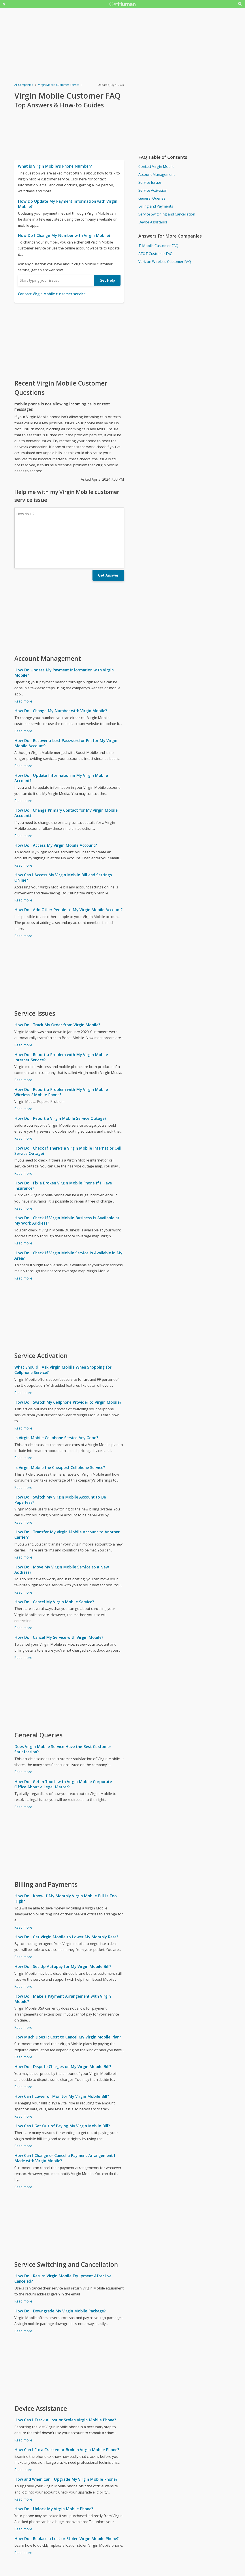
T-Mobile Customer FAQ (158, 245)
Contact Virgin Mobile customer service (52, 293)
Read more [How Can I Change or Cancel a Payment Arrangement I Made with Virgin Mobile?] (23, 2148)
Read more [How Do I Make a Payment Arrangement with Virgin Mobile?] (23, 1989)
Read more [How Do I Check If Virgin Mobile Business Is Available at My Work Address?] (23, 1204)
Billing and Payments (155, 206)
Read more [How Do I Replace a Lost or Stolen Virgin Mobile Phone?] (23, 2514)
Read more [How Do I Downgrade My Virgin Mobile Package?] (23, 2292)
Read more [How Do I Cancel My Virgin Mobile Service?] (23, 1589)
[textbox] (56, 280)
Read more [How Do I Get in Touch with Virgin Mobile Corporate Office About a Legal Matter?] (23, 1768)
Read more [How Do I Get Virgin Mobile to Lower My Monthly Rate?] (23, 1918)
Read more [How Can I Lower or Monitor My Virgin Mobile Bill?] (23, 2078)
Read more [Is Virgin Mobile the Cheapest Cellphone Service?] (23, 1449)
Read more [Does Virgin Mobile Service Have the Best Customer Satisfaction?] (23, 1733)
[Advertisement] (69, 340)
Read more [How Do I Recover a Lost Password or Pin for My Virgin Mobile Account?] (23, 727)
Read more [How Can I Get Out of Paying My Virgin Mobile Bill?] (23, 2107)
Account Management (156, 174)
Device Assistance (153, 222)
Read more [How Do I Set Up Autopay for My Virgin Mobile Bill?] (23, 1948)
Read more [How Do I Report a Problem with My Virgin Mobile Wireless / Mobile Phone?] (23, 1070)
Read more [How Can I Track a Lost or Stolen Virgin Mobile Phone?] (23, 2401)
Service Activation (152, 190)
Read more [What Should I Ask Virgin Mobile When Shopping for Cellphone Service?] (23, 1354)
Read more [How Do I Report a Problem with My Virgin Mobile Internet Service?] (23, 1041)
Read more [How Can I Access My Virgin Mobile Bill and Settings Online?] (23, 861)
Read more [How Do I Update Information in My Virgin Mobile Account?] (23, 762)
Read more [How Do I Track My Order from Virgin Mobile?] (23, 1006)
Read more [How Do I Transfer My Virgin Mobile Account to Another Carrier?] (23, 1518)
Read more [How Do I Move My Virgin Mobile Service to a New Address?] (23, 1553)
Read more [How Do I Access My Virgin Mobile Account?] (23, 826)
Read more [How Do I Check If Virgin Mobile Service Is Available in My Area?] (23, 1239)
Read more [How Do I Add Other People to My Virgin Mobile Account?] (23, 897)
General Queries (151, 198)
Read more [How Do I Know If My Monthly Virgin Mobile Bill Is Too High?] (23, 1889)
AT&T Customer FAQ (155, 253)
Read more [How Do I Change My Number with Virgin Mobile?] (23, 692)
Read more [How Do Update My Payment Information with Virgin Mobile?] (23, 662)
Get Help (107, 280)
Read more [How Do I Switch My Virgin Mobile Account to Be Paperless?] (23, 1484)
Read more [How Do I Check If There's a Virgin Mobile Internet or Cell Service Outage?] (23, 1135)
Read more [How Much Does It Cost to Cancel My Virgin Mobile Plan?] (23, 2018)
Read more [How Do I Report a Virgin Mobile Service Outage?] (23, 1100)
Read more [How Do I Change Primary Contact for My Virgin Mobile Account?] (23, 797)
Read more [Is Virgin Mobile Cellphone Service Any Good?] (23, 1419)
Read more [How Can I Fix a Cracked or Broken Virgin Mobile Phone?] (23, 2431)
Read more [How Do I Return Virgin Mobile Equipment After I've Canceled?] (23, 2262)
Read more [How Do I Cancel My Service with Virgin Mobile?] (23, 1619)
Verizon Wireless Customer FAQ (164, 261)
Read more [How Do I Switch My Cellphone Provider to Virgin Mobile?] (23, 1389)
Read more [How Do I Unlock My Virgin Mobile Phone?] (23, 2490)
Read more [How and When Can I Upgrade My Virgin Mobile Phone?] (23, 2460)
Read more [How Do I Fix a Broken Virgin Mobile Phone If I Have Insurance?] (23, 1169)
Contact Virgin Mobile (156, 166)
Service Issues (150, 182)
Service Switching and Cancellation (166, 214)
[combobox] (56, 280)
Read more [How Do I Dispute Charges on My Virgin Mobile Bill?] (23, 2048)
